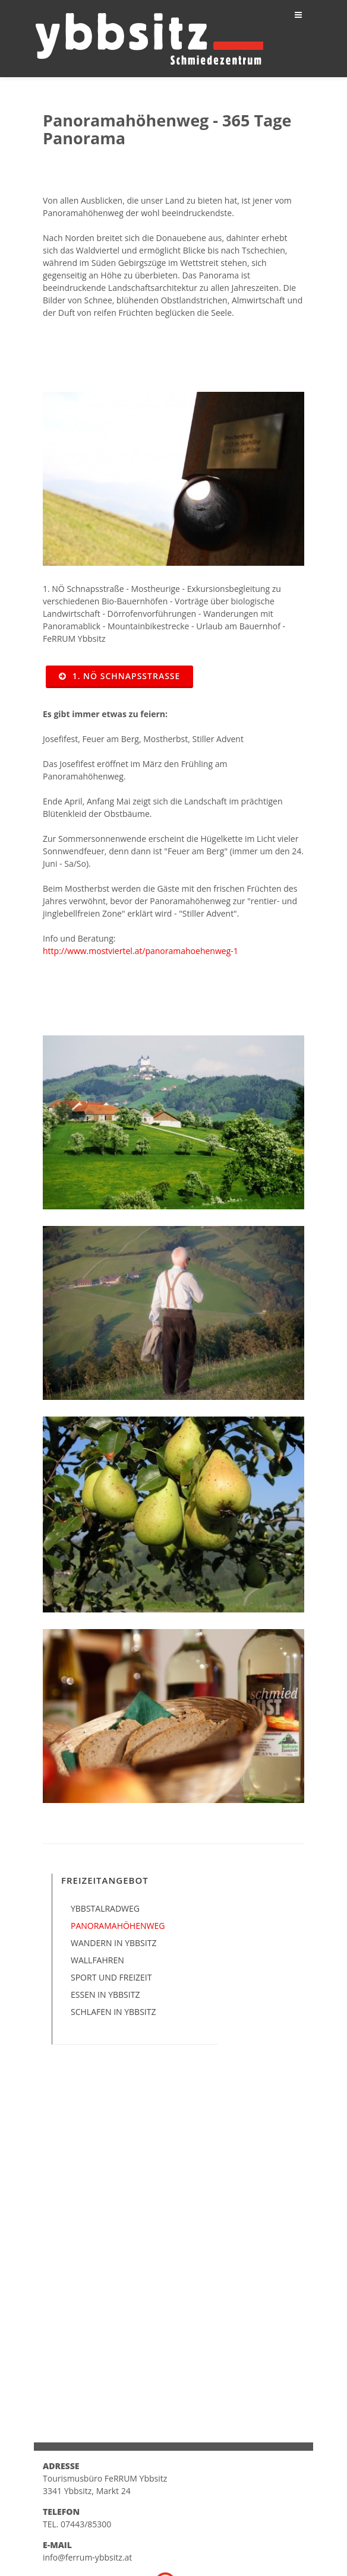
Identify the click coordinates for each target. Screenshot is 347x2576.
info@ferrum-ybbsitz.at (87, 2557)
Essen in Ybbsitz (105, 1994)
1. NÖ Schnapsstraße (119, 676)
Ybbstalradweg (105, 1908)
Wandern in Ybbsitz (113, 1942)
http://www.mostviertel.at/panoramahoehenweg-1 (140, 950)
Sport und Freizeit (111, 1977)
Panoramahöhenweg (118, 1925)
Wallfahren (97, 1960)
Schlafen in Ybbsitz (113, 2011)
